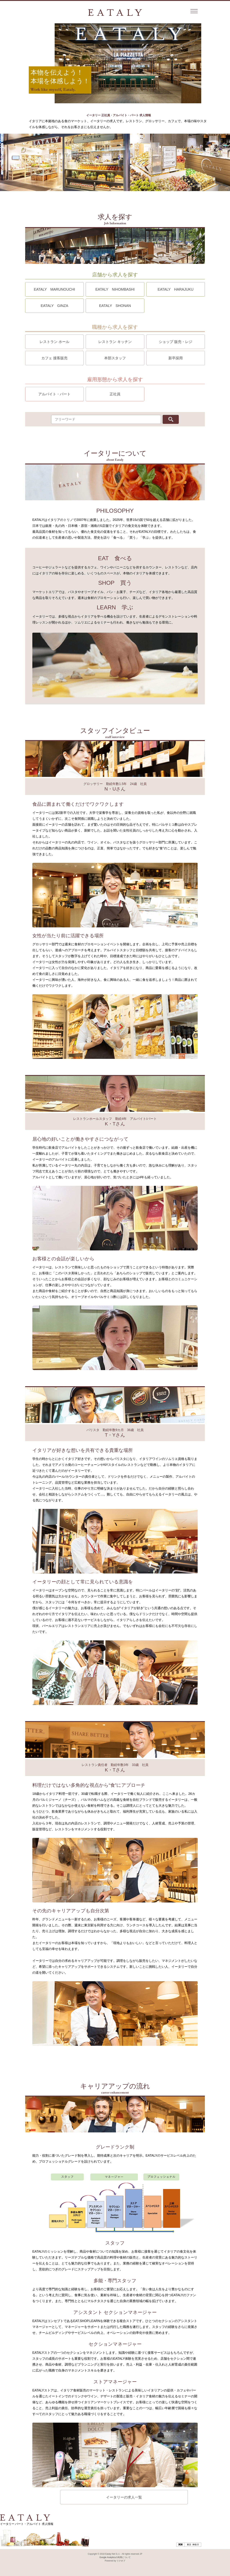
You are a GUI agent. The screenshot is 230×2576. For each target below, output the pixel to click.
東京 (189, 2544)
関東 (180, 2544)
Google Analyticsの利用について (114, 2557)
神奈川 (195, 2544)
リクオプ (121, 2560)
